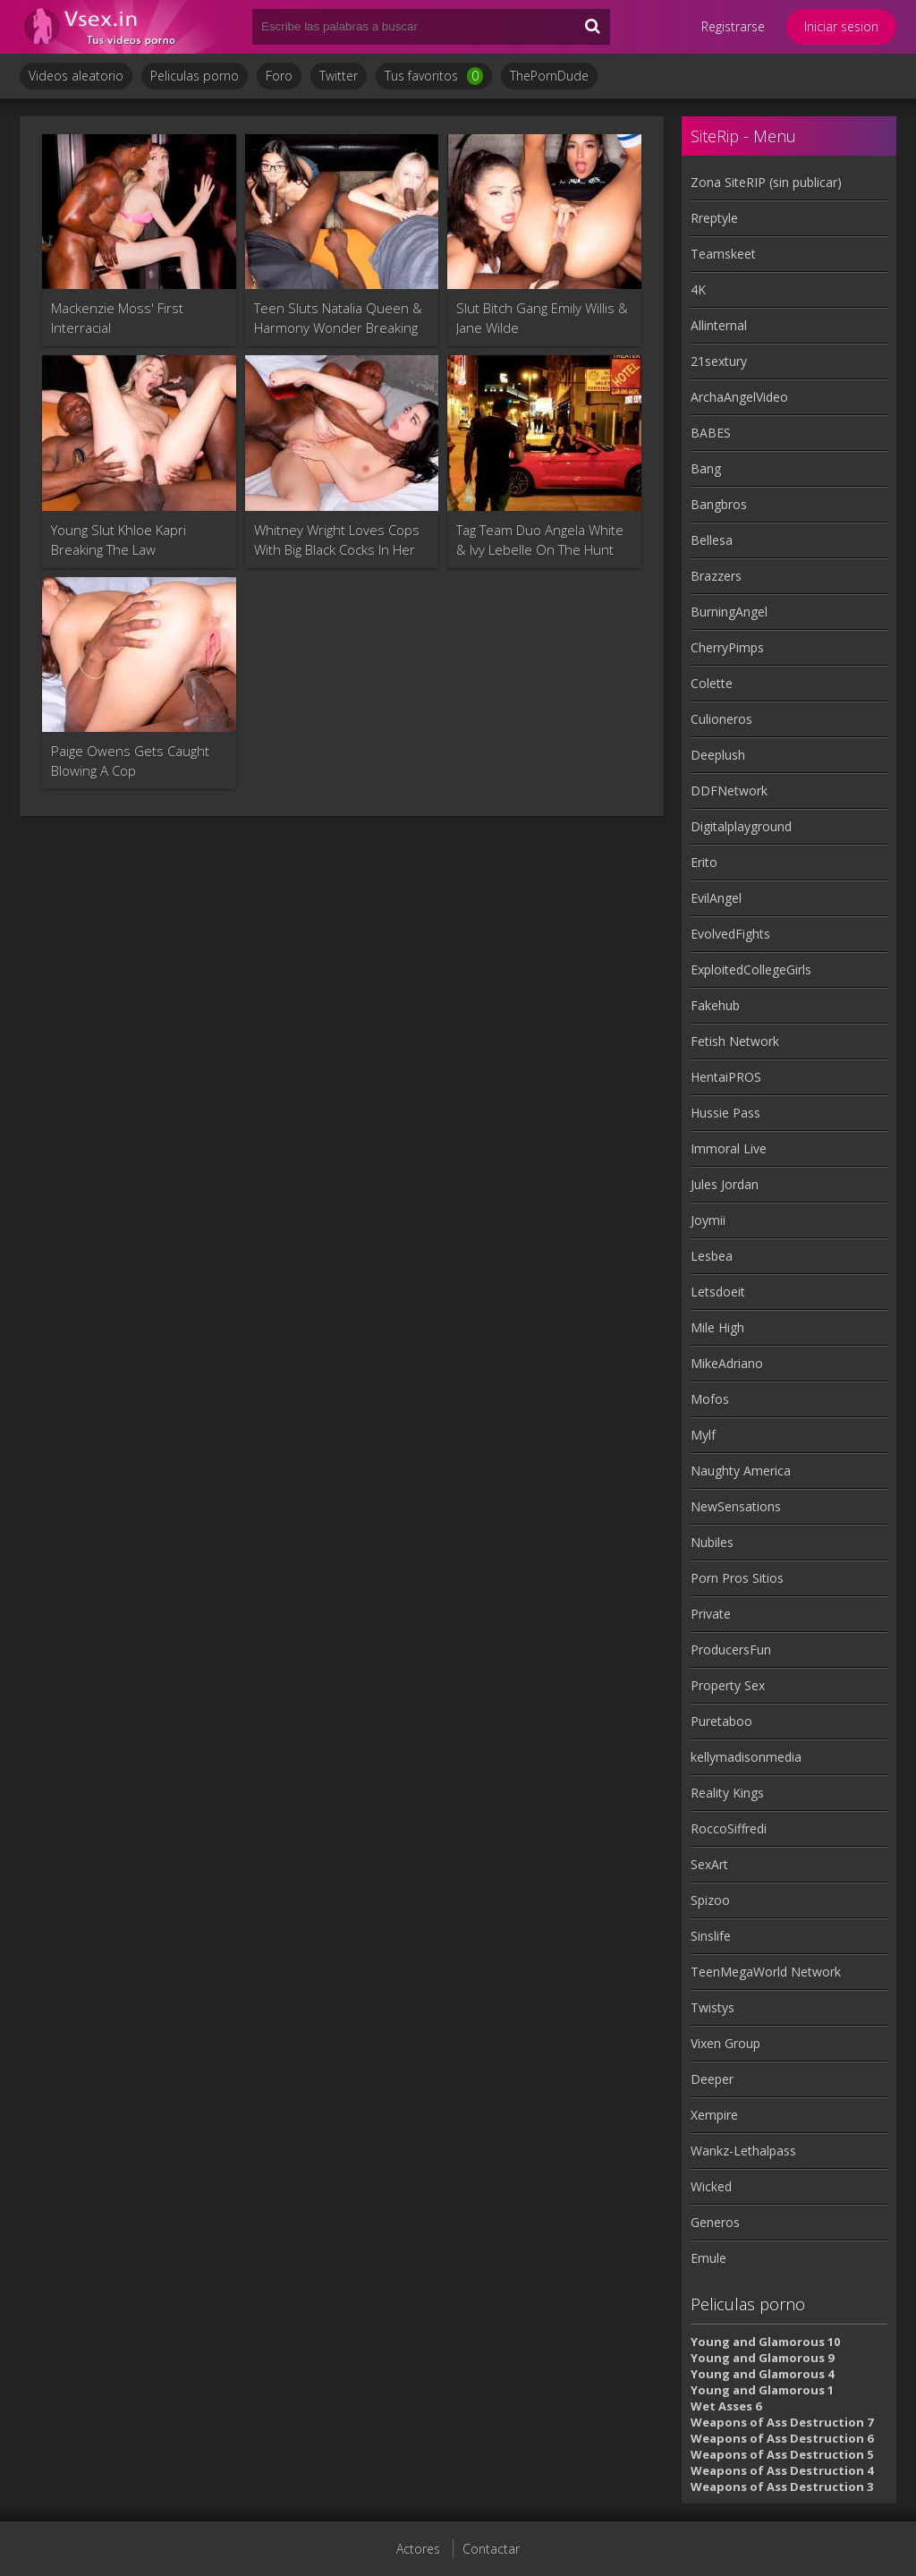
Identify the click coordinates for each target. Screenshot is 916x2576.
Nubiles (712, 1542)
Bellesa (712, 539)
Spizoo (710, 1900)
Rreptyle (714, 217)
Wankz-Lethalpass (743, 2150)
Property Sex (728, 1685)
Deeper (712, 2078)
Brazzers (716, 575)
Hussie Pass (725, 1112)
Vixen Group (725, 2043)
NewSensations (736, 1506)
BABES (711, 432)
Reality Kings (727, 1792)
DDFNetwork (729, 790)
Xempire (714, 2114)
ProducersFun (731, 1649)
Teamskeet (723, 253)
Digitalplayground (741, 826)
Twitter (338, 75)
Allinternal (719, 325)
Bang (706, 468)
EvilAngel (716, 897)
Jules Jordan (725, 1184)
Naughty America (741, 1470)
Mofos (710, 1398)
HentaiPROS (726, 1076)
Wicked (711, 2186)
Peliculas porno (194, 75)
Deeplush (718, 754)
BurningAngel (729, 611)
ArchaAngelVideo (739, 396)
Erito (704, 862)
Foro (279, 75)
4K (698, 289)
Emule (708, 2257)
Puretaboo (721, 1721)
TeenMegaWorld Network (766, 1971)
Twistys (712, 2007)
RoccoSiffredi (729, 1828)
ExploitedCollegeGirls (751, 969)
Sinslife (711, 1935)
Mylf (703, 1434)
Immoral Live (729, 1148)
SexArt (709, 1864)
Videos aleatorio (76, 75)
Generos (715, 2222)
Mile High (717, 1327)
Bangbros (719, 504)
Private (711, 1613)
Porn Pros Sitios (737, 1577)
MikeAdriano (727, 1363)
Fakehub (715, 1005)
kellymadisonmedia (746, 1756)
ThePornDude (549, 75)
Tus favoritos (434, 76)
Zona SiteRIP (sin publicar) (766, 182)
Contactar (491, 2548)
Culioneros (721, 718)
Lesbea (712, 1255)
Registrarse (733, 26)
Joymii (708, 1219)
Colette (712, 683)
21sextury (719, 361)
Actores (418, 2548)
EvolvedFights (730, 933)
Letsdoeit (718, 1291)
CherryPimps (727, 647)
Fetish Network (735, 1041)
